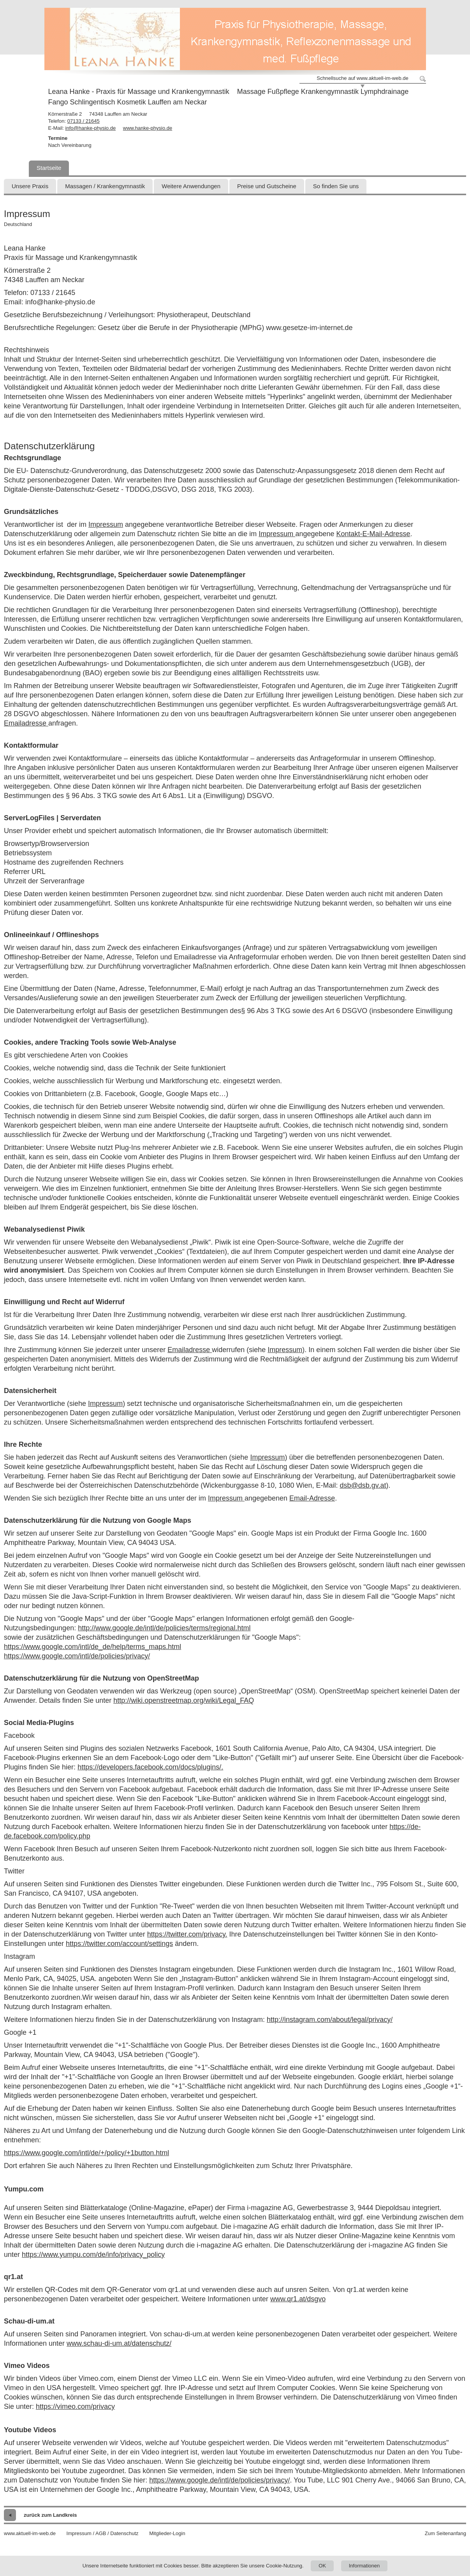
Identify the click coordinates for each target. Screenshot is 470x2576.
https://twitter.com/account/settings (119, 1943)
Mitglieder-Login (167, 2533)
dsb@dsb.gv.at (363, 1485)
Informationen (364, 2566)
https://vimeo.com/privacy (75, 2406)
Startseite (49, 167)
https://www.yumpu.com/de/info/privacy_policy (93, 2254)
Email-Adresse (312, 1498)
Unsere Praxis (30, 186)
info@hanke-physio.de (90, 128)
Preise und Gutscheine (266, 186)
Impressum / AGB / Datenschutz (103, 2533)
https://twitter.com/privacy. (187, 1934)
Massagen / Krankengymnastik (105, 186)
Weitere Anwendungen (191, 186)
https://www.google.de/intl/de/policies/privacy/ (219, 2480)
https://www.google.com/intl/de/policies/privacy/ (77, 1656)
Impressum (105, 524)
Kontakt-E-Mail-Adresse (373, 534)
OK (322, 2566)
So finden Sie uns (336, 186)
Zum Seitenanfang (445, 2533)
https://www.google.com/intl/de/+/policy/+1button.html (86, 2153)
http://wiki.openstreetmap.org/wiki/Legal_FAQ (183, 1700)
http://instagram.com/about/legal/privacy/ (330, 2019)
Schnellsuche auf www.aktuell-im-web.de (362, 78)
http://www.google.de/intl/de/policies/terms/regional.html (164, 1628)
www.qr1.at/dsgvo (298, 2299)
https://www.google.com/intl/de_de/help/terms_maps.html (92, 1647)
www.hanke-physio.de (147, 128)
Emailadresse (26, 723)
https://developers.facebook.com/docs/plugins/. (150, 1767)
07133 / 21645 (83, 121)
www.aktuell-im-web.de (30, 2533)
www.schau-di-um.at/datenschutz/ (119, 2343)
